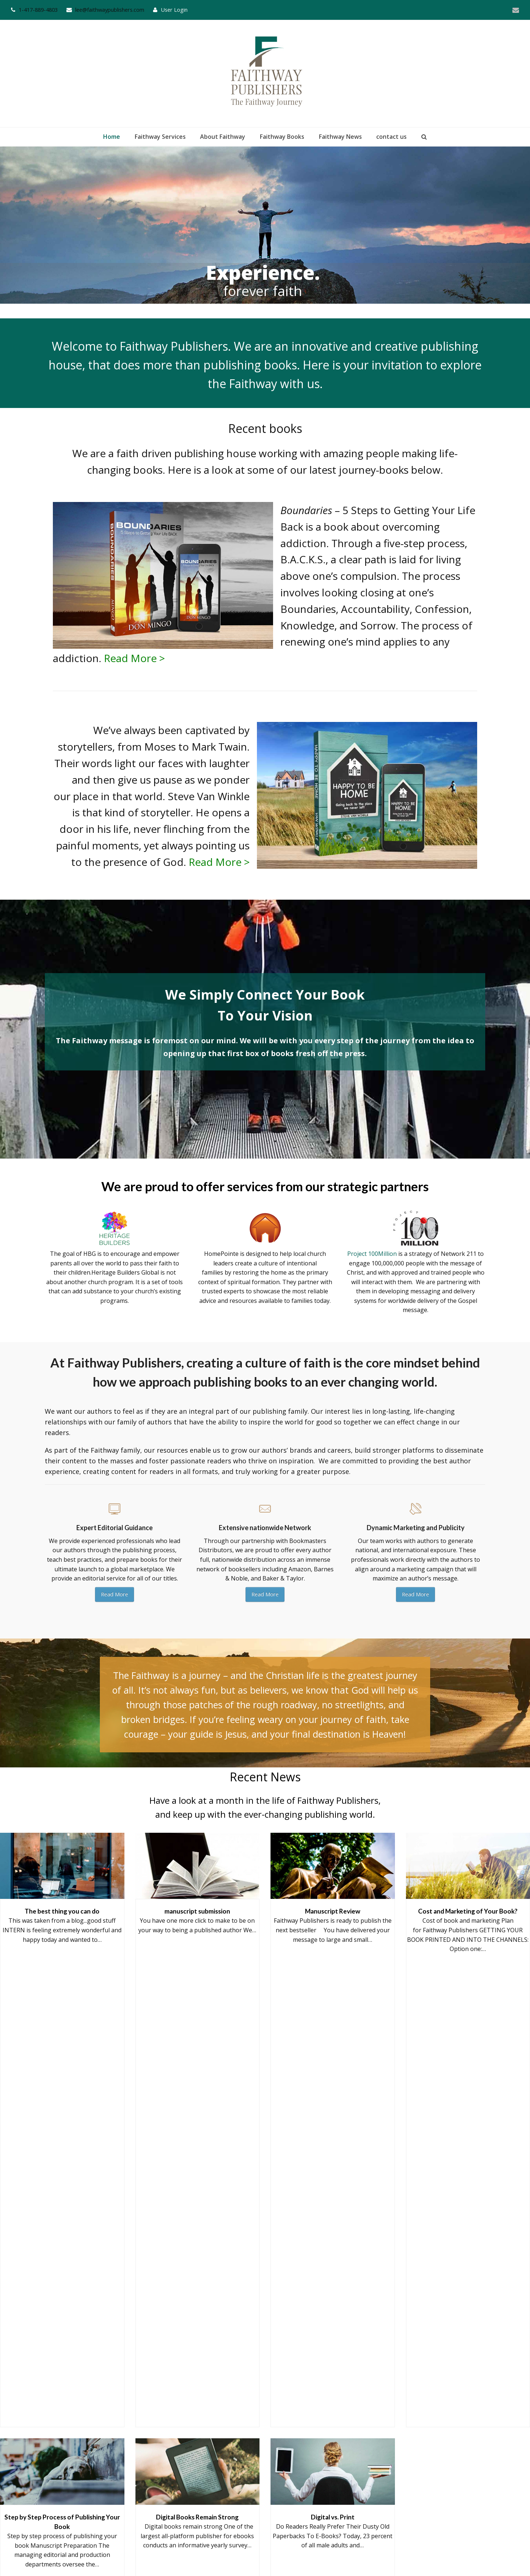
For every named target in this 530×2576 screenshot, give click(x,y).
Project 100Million (372, 1254)
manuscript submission (197, 2141)
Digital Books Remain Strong (197, 2283)
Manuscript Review (332, 2141)
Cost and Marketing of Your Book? (468, 2141)
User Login (174, 9)
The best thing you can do (62, 2141)
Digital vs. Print (333, 2283)
